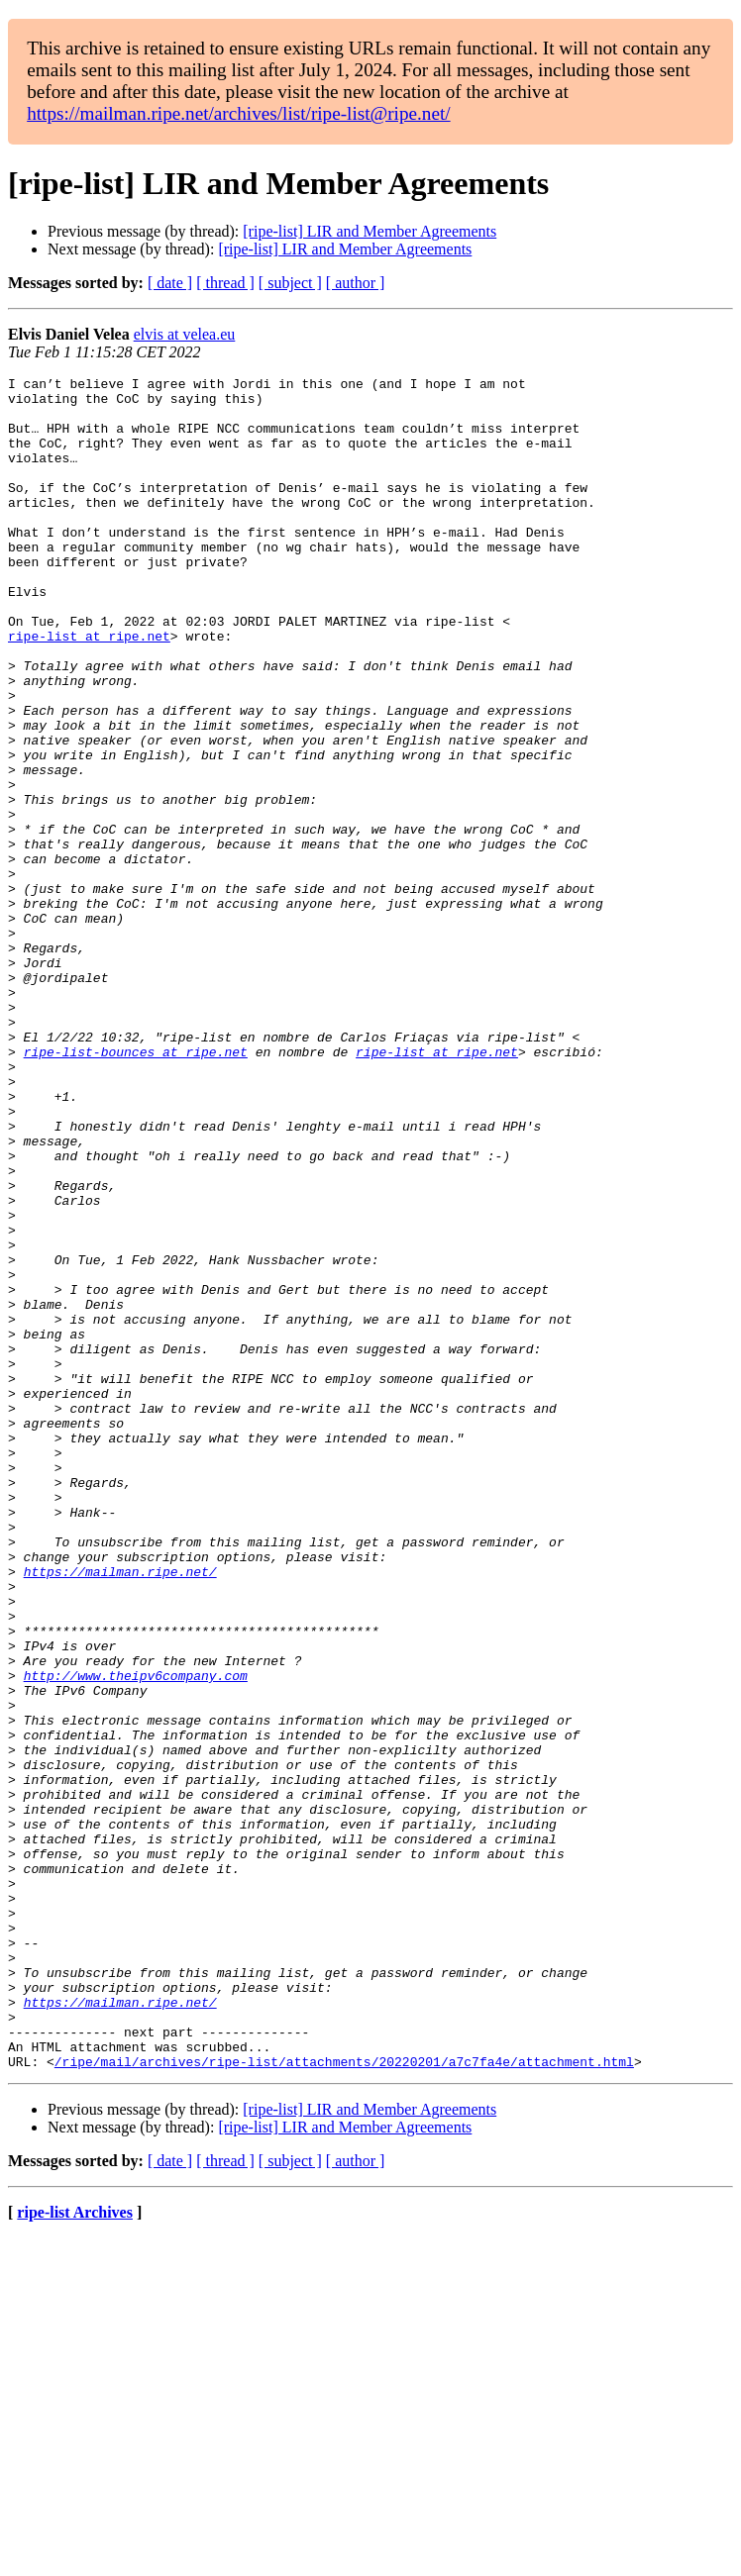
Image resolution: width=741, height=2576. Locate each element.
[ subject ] (290, 282)
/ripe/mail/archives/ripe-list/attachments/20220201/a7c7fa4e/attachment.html (344, 2400)
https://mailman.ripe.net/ (120, 1812)
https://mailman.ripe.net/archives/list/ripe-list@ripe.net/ (238, 113)
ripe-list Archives (75, 2550)
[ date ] (170, 282)
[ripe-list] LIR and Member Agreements (369, 231)
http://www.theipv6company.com (136, 1936)
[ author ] (355, 282)
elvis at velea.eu (185, 334)
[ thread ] (225, 282)
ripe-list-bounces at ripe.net (136, 1188)
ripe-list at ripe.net (89, 689)
